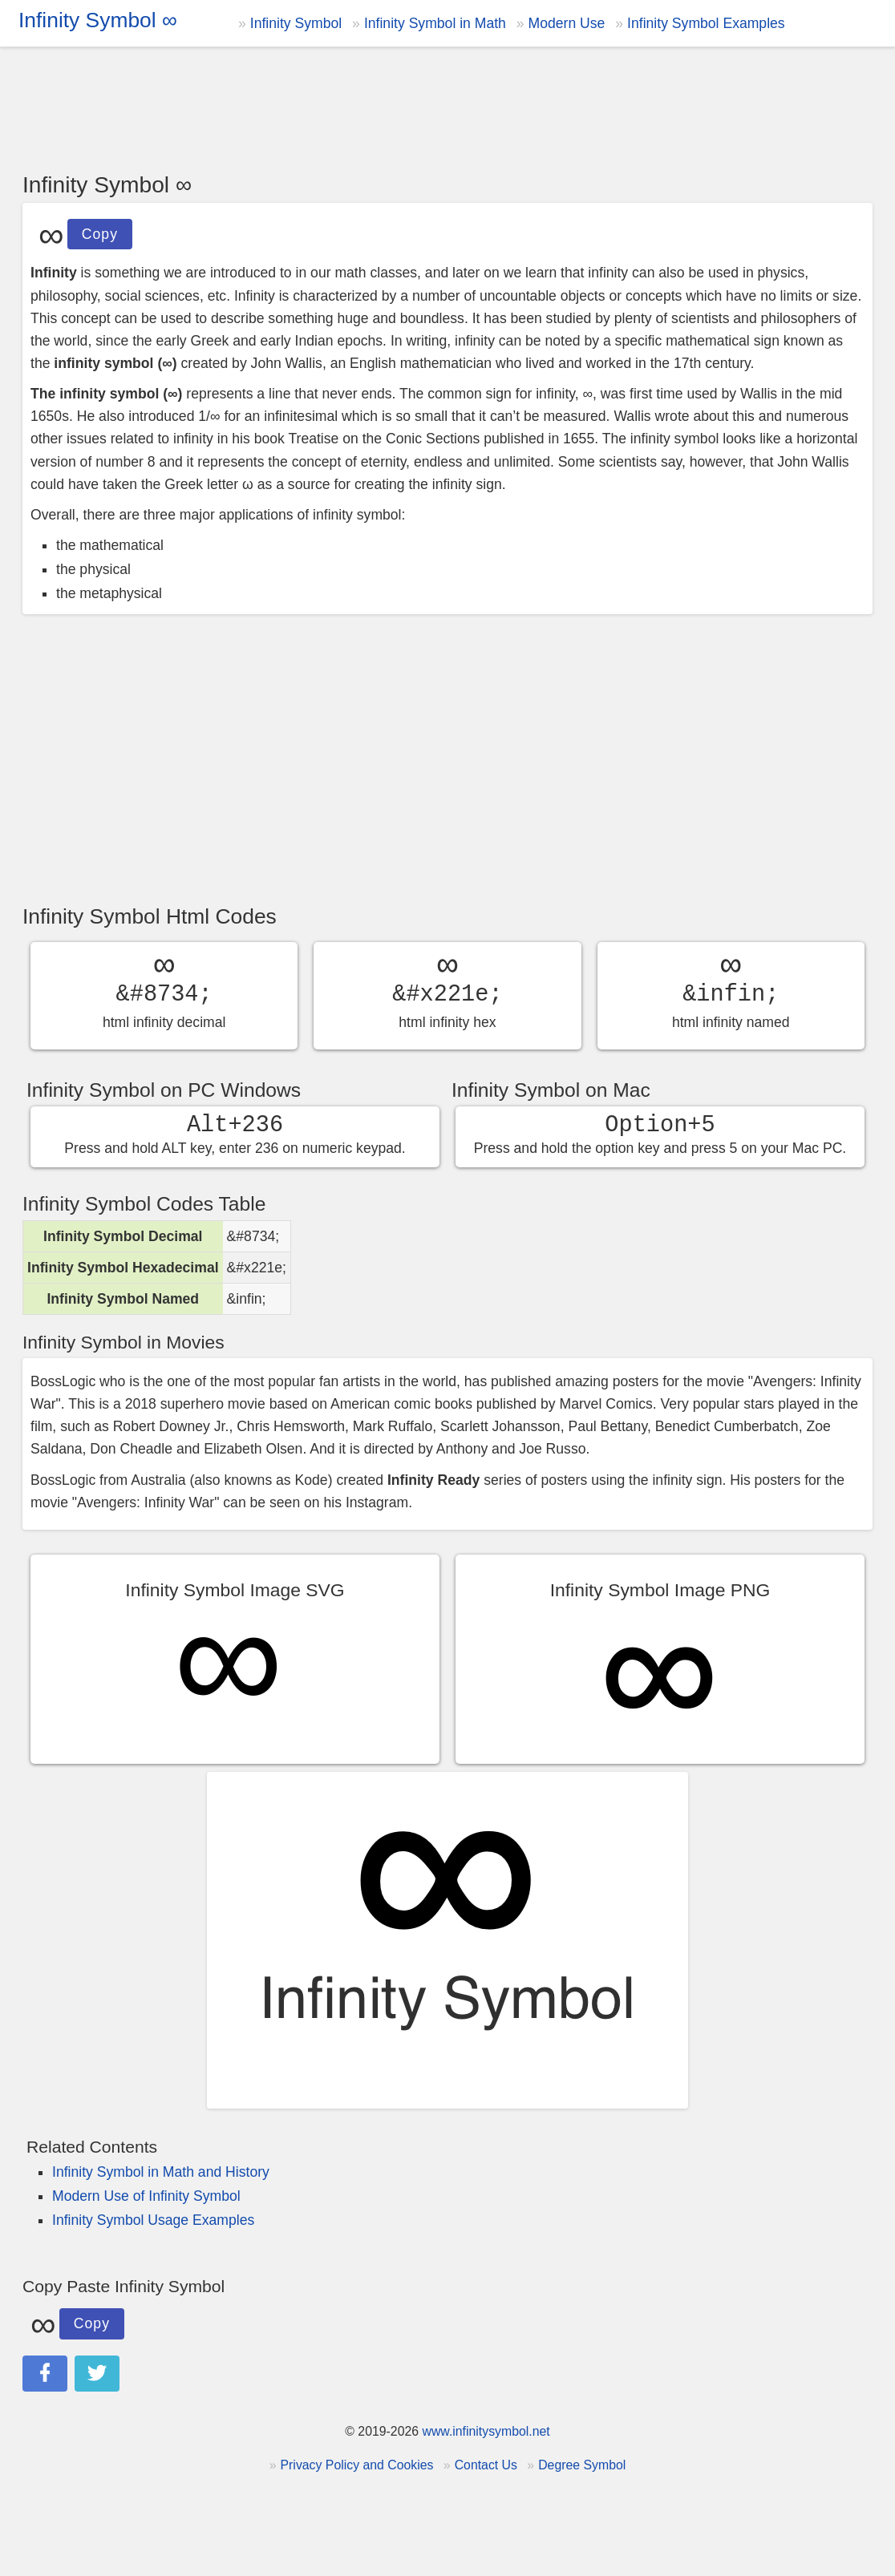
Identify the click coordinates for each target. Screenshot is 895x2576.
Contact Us (486, 2465)
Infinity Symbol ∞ (97, 20)
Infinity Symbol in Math (435, 23)
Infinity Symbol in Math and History (160, 2172)
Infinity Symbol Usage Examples (153, 2220)
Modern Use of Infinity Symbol (146, 2196)
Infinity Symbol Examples (706, 23)
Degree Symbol (582, 2465)
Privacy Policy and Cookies (357, 2465)
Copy (99, 230)
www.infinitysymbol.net (485, 2431)
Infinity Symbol (296, 23)
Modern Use (566, 23)
